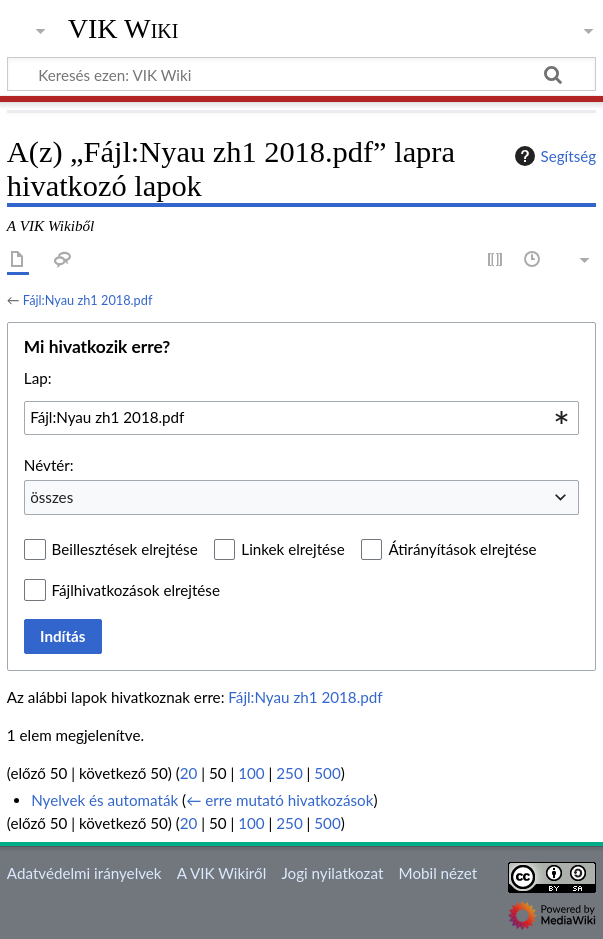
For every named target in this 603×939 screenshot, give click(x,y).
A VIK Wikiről (221, 873)
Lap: (38, 378)
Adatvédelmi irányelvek (84, 873)
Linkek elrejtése (292, 549)
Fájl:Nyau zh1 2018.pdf (88, 300)
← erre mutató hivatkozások (279, 800)
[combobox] (301, 418)
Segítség (553, 156)
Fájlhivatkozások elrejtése (136, 590)
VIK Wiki (123, 29)
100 (251, 773)
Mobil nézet (438, 873)
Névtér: (49, 465)
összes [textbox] (51, 497)
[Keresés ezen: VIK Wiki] (301, 74)
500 (327, 773)
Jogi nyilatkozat (332, 873)
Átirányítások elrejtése (462, 549)
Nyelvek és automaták (104, 800)
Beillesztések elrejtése (125, 549)
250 (289, 773)
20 (189, 773)
